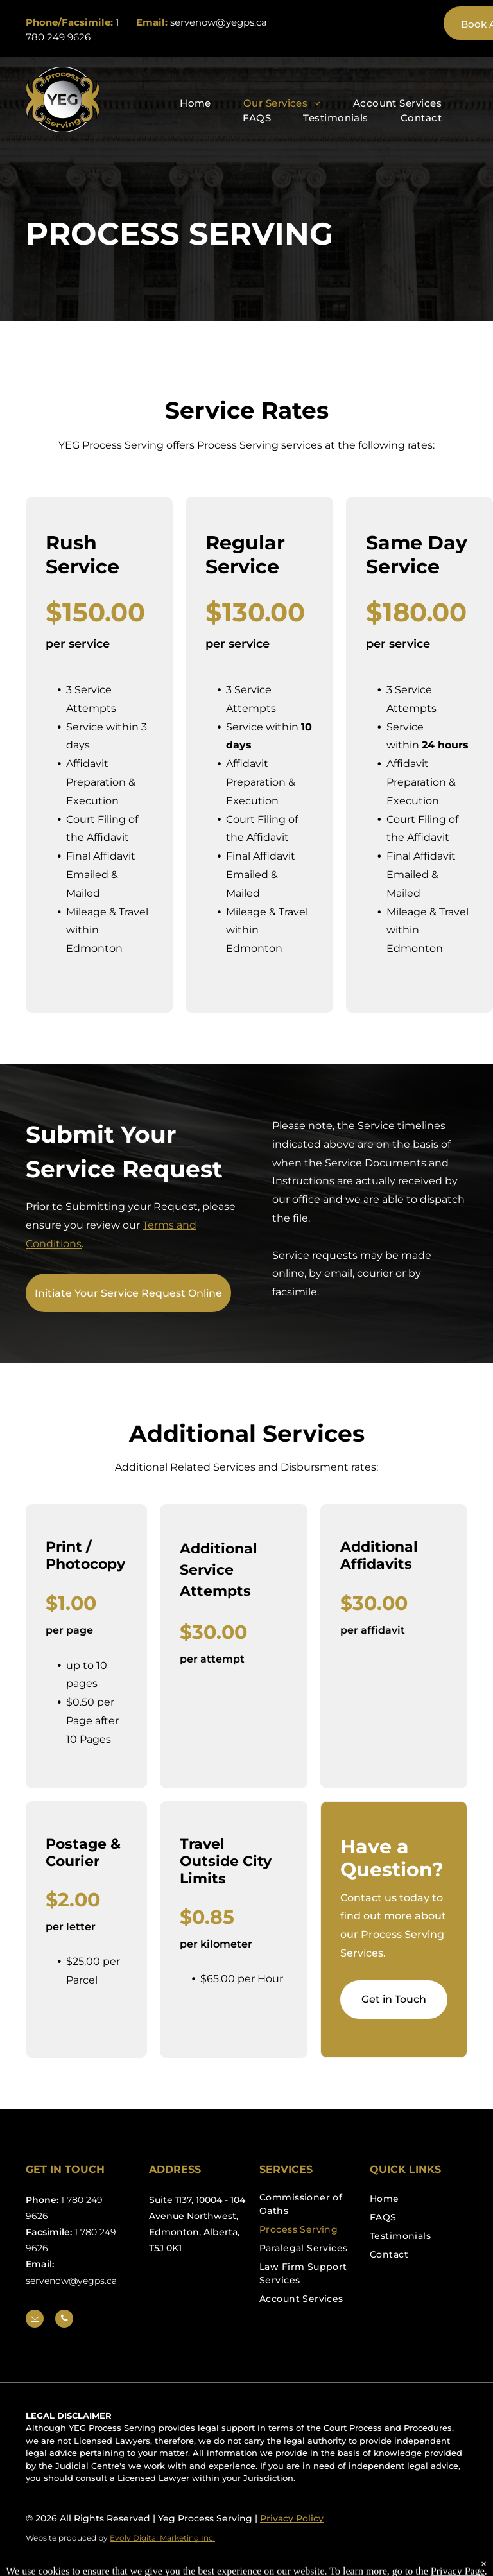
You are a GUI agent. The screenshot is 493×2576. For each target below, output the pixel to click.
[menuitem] (195, 103)
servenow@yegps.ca (218, 22)
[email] (35, 2320)
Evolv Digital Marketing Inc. (162, 2538)
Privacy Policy (292, 2518)
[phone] (64, 2320)
